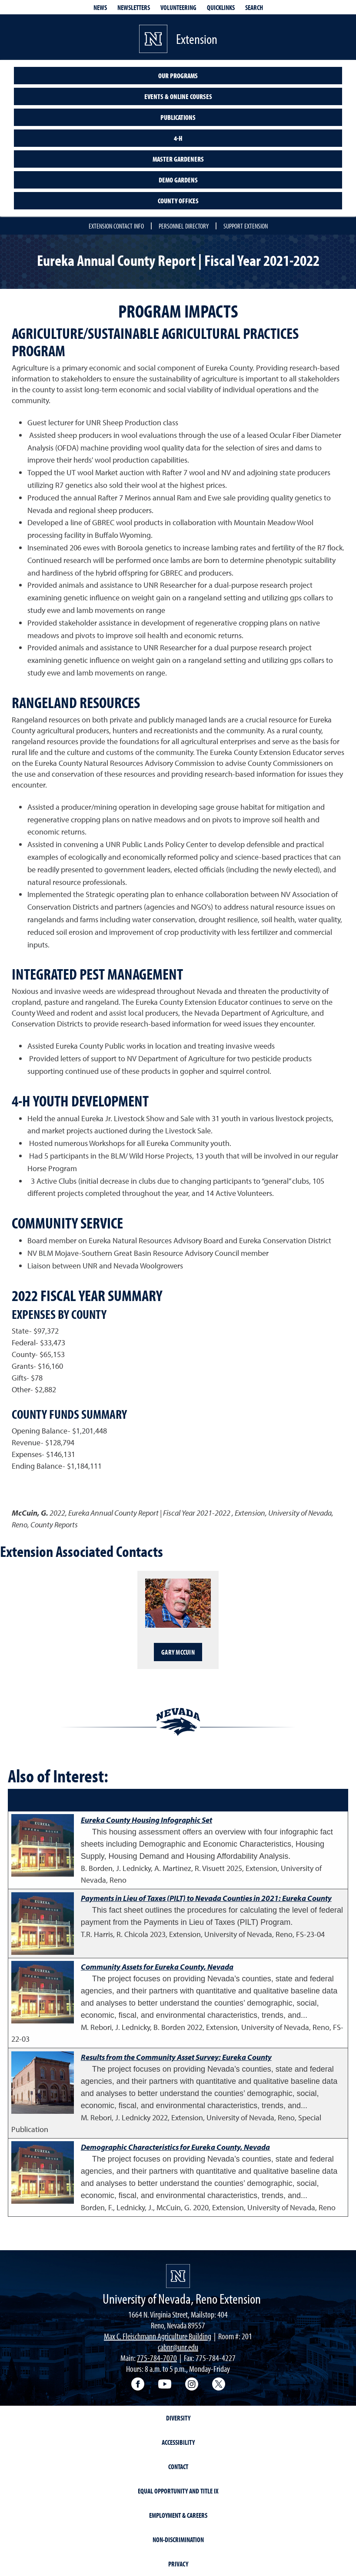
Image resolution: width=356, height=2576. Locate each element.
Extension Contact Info (116, 226)
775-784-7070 (157, 2357)
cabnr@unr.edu (178, 2346)
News (100, 7)
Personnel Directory (184, 226)
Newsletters (133, 7)
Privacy (178, 2563)
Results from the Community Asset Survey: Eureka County (176, 2057)
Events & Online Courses (178, 96)
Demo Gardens (178, 179)
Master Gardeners (178, 159)
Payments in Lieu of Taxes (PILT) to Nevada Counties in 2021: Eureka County (206, 1898)
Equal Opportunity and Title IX (178, 2491)
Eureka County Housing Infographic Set (146, 1820)
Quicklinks (221, 7)
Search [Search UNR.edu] (254, 7)
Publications (178, 117)
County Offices (178, 200)
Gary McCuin (178, 1652)
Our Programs (178, 75)
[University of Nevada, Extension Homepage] (178, 2276)
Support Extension (245, 226)
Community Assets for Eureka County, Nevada (157, 1967)
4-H (178, 138)
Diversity (178, 2418)
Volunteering (178, 7)
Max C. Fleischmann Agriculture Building (157, 2336)
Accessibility (178, 2442)
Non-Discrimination (178, 2539)
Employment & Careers (178, 2515)
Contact (178, 2466)
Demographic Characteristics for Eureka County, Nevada (175, 2147)
